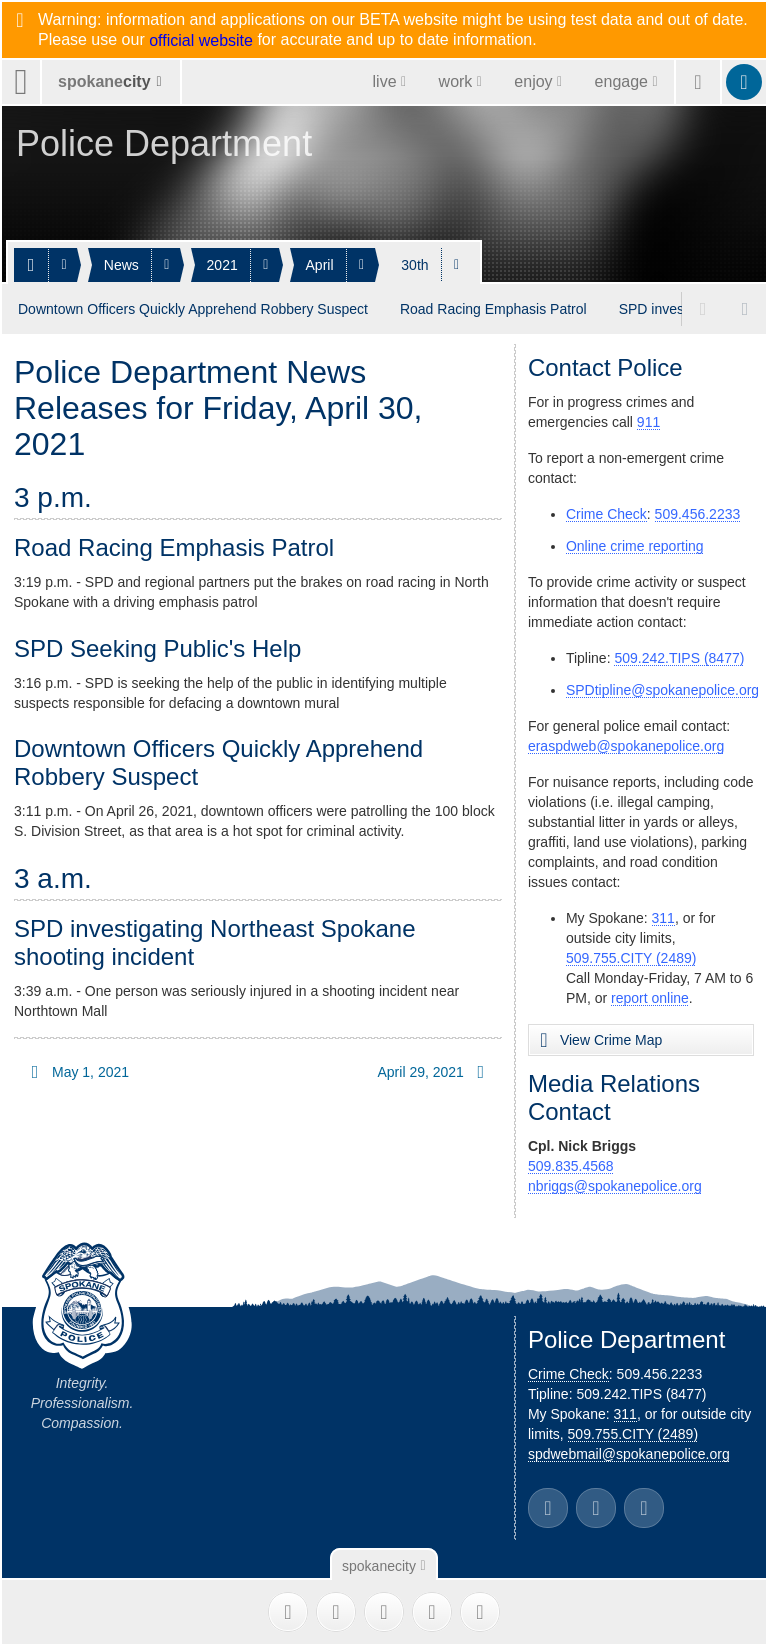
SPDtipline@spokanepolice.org (662, 689)
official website (201, 41)
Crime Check (606, 513)
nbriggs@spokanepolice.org (615, 1185)
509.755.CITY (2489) (631, 957)
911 (648, 421)
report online (650, 997)
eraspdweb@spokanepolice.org (626, 745)
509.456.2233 (698, 513)
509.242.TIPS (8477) (679, 657)
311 (663, 917)
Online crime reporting (635, 545)
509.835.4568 (571, 1165)
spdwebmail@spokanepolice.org (629, 1453)
